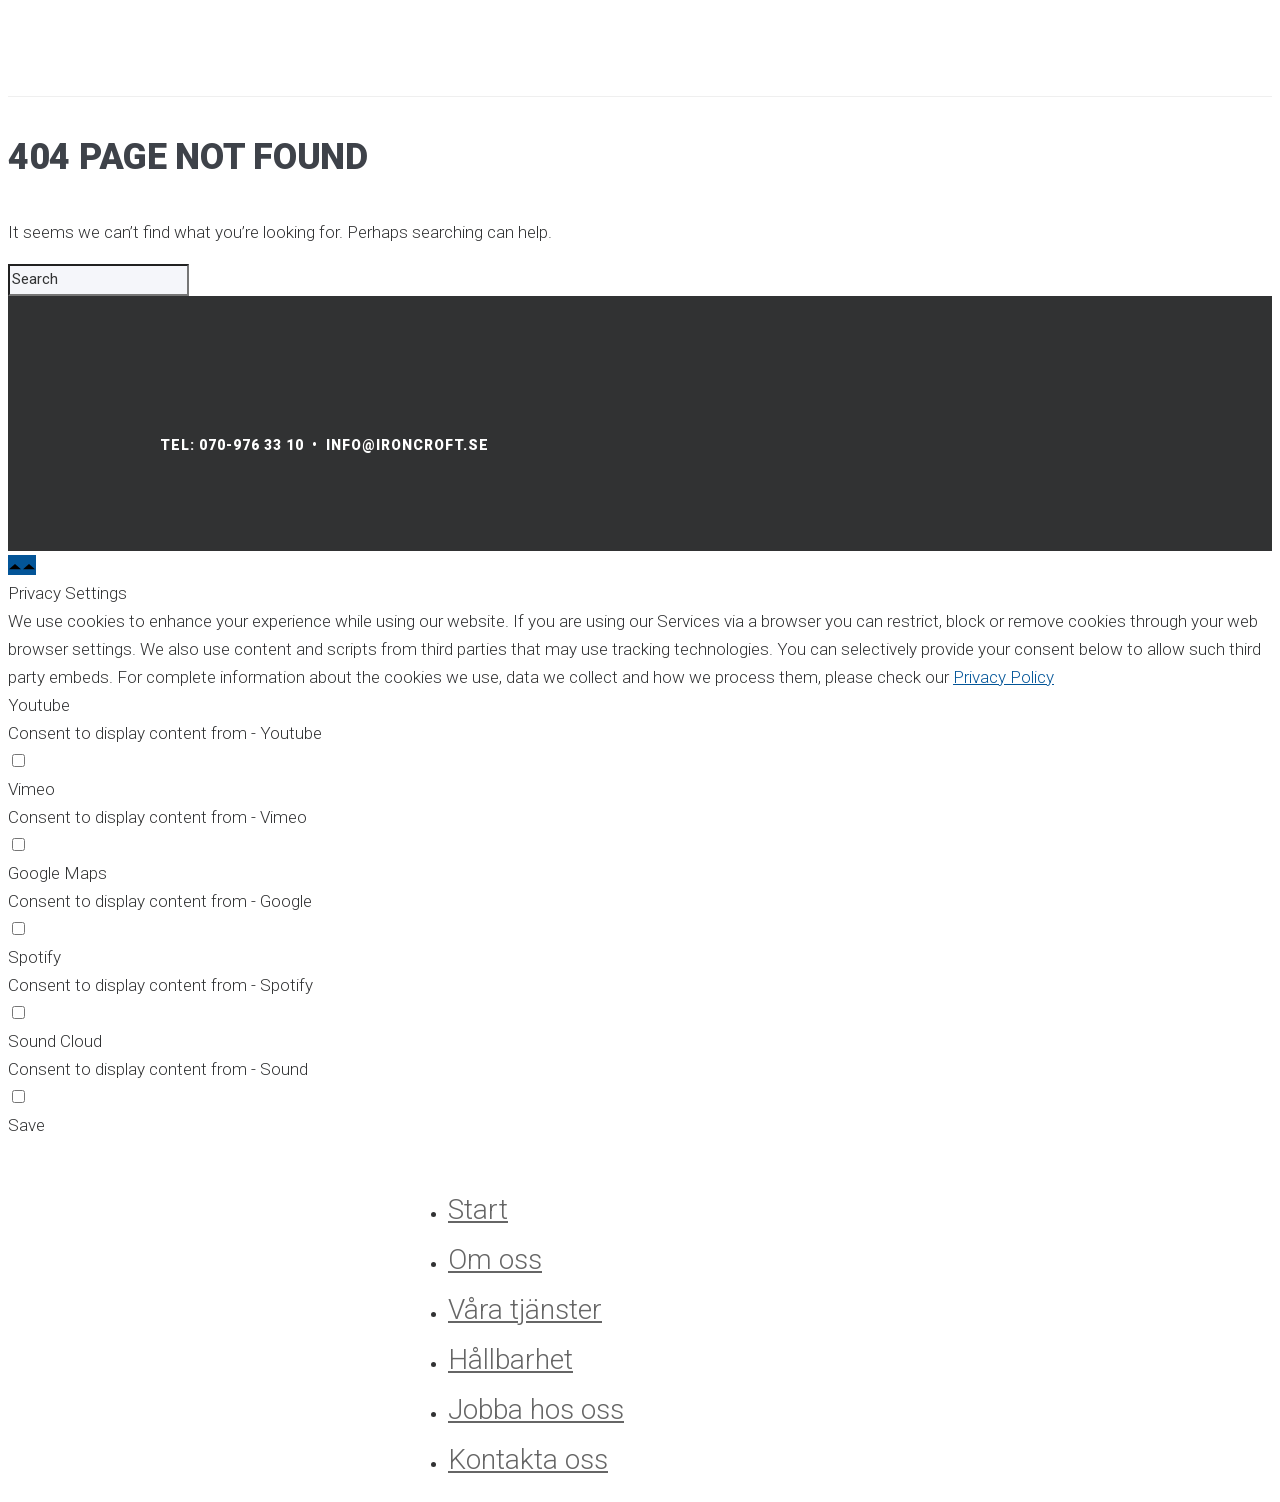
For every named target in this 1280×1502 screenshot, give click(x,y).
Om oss (495, 1259)
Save (26, 1125)
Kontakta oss (528, 1459)
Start (478, 1209)
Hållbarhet (510, 1359)
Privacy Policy (1003, 677)
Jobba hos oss (536, 1409)
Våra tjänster (525, 1309)
